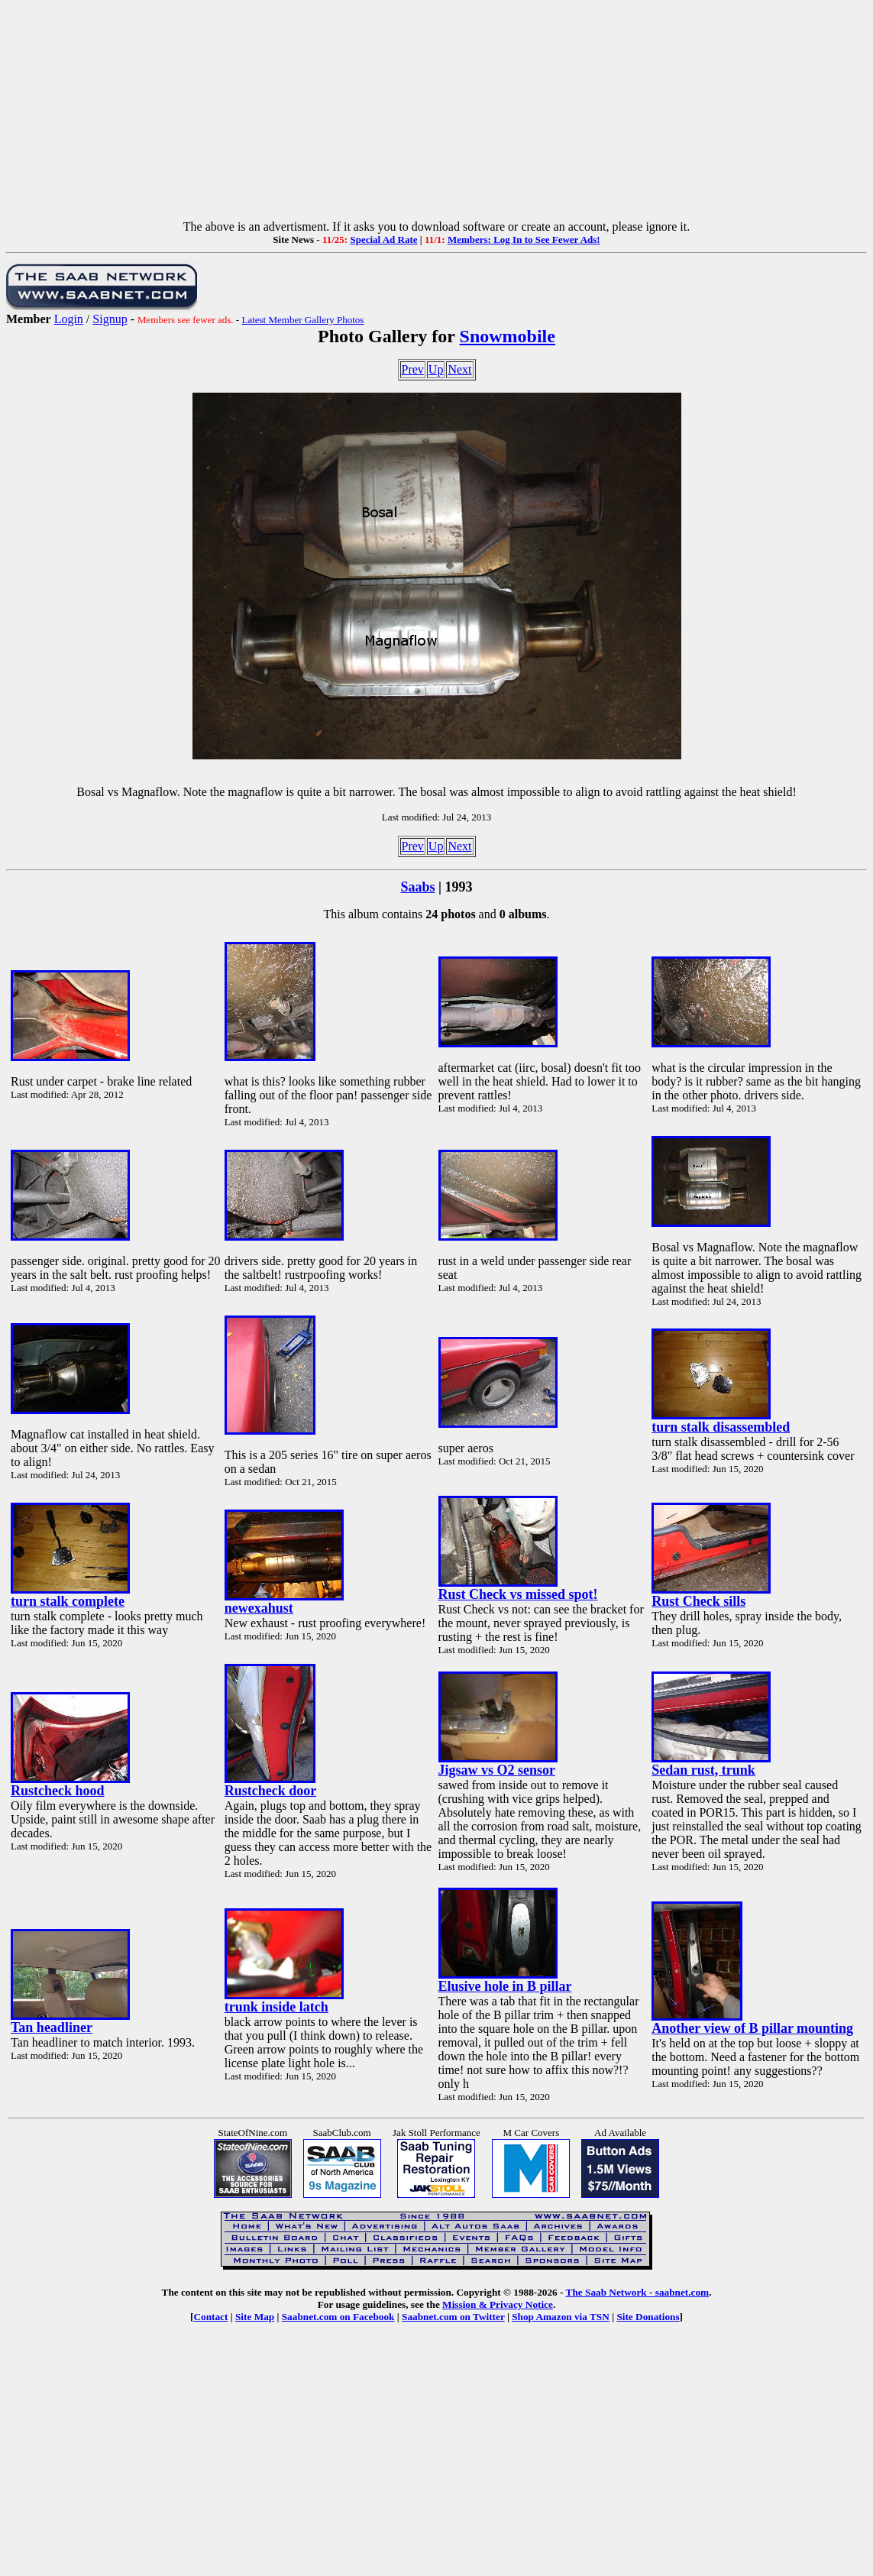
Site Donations (647, 2316)
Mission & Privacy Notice (497, 2304)
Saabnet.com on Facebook (338, 2316)
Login (68, 318)
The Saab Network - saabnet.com (638, 2292)
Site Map (254, 2316)
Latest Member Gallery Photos (302, 319)
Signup (109, 318)
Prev (413, 369)
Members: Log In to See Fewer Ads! (524, 239)
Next (459, 369)
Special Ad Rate (383, 239)
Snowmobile (507, 336)
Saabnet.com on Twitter (453, 2316)
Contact (210, 2316)
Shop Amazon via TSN (560, 2316)
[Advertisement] (436, 113)
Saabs (418, 887)
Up (436, 369)
